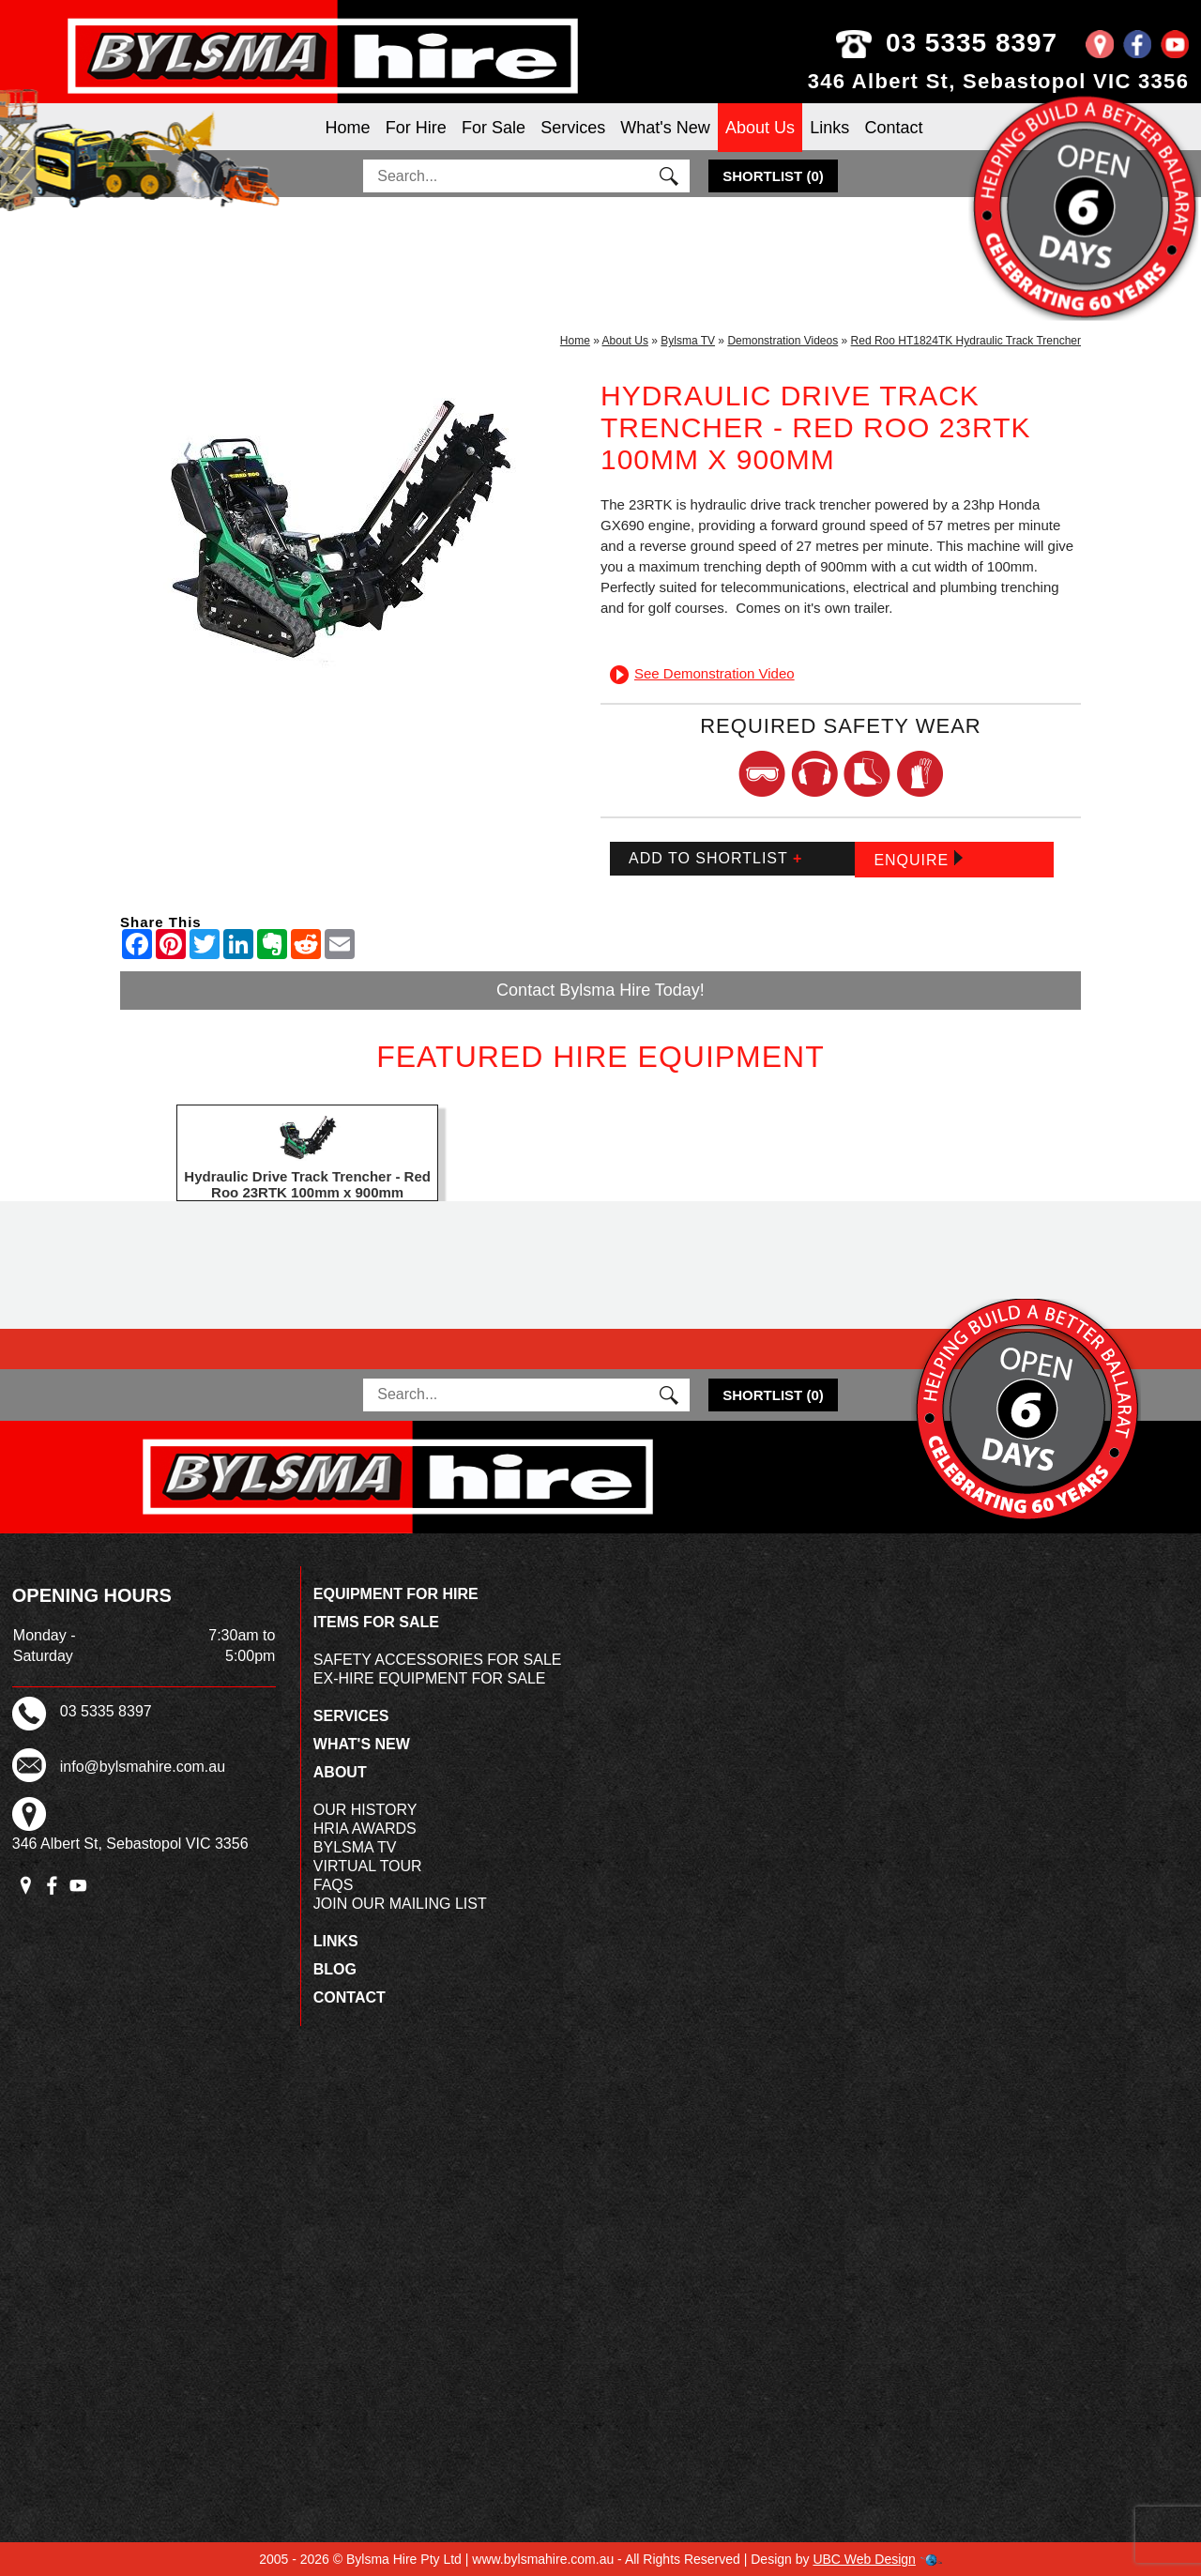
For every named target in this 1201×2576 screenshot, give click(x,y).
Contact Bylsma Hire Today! (600, 990)
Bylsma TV (688, 340)
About (340, 1772)
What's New (664, 127)
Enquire (918, 859)
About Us (760, 127)
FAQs (333, 1885)
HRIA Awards (365, 1829)
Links (829, 127)
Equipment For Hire (396, 1594)
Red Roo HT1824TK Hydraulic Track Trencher (966, 340)
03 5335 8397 (984, 42)
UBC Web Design (864, 2559)
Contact (893, 127)
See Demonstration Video (702, 673)
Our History (365, 1810)
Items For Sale (376, 1622)
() (773, 176)
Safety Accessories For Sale (437, 1660)
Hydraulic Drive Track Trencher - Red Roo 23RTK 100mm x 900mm (307, 1184)
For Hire (416, 127)
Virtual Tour (367, 1866)
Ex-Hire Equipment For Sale (429, 1678)
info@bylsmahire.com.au (142, 1767)
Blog (335, 1969)
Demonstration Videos (782, 340)
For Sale (493, 127)
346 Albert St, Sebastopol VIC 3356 (999, 81)
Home (348, 127)
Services (572, 127)
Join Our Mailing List (400, 1904)
